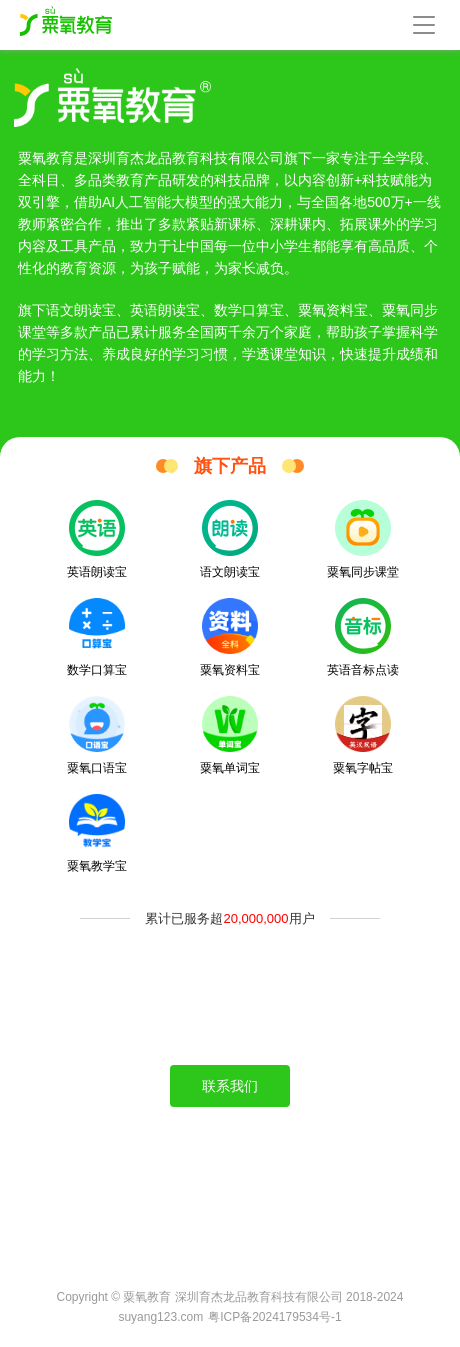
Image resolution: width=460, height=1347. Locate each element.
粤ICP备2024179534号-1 (274, 1317)
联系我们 (230, 1086)
